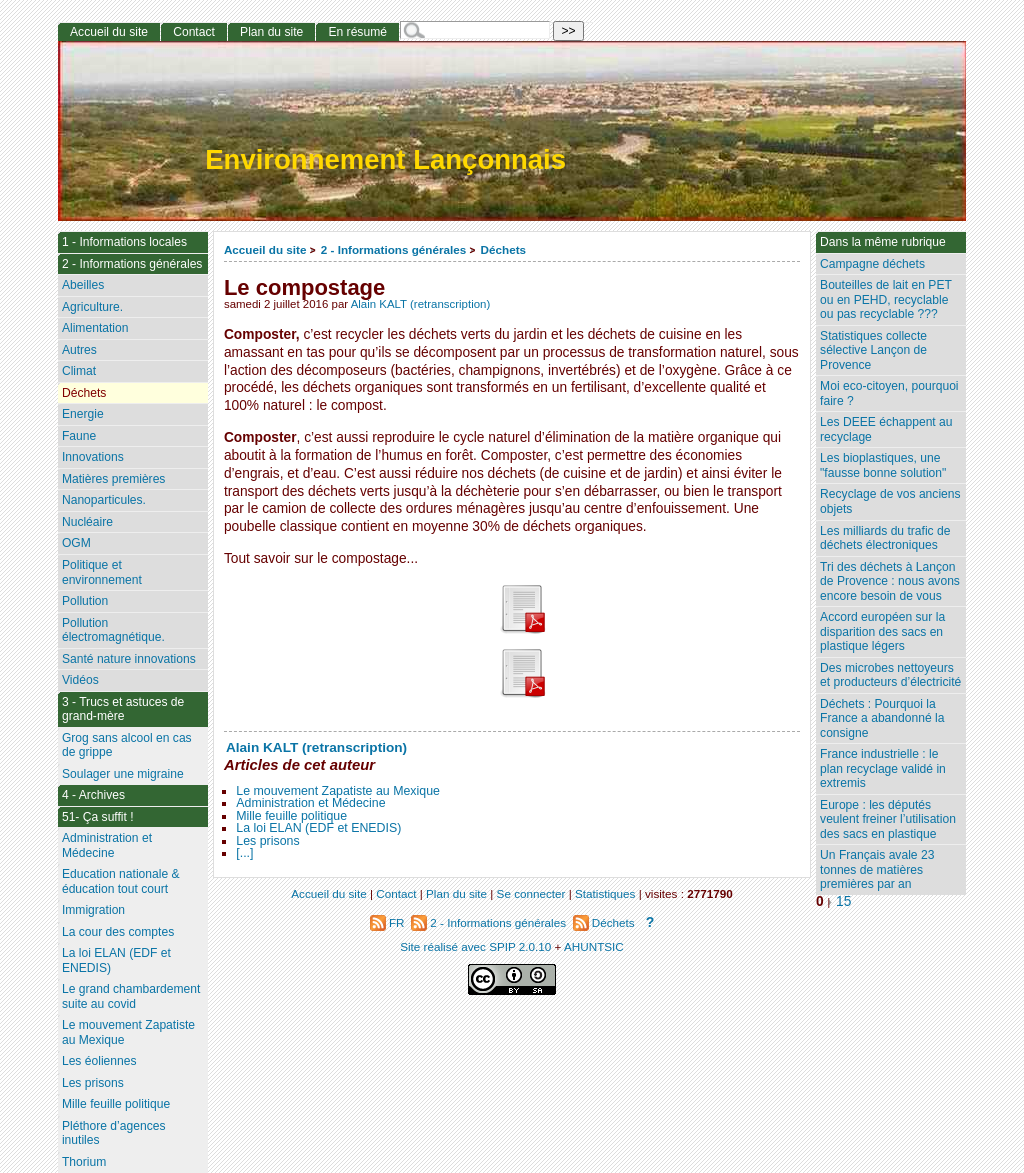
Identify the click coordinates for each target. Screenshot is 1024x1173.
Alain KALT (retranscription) (421, 304)
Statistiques (605, 893)
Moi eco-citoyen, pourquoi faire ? (889, 393)
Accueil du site (265, 249)
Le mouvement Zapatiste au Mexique (338, 791)
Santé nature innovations (129, 659)
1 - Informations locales (124, 242)
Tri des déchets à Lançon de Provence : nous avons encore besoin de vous (890, 581)
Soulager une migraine (123, 774)
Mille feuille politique (291, 816)
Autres (79, 350)
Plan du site (271, 32)
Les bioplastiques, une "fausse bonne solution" (883, 465)
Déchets (503, 249)
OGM (76, 543)
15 (843, 901)
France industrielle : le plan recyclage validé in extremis (883, 768)
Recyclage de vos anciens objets (890, 501)
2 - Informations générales (393, 249)
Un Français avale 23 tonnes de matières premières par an (877, 869)
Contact (194, 32)
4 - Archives (93, 795)
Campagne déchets (872, 264)
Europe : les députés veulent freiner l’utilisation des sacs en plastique (888, 819)
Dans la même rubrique (883, 242)
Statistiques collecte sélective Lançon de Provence (873, 350)
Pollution (85, 601)
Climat (79, 371)
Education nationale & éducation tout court (121, 881)
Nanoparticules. (104, 500)
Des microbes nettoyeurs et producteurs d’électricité (890, 675)
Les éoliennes (99, 1061)
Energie (83, 414)
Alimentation (95, 328)
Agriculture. (92, 307)
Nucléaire (87, 522)
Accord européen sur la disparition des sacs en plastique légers (882, 631)
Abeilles (83, 285)
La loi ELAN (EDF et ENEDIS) (318, 828)
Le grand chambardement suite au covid (131, 996)
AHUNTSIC (594, 946)
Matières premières (114, 479)
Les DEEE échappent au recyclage (886, 429)
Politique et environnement (102, 572)
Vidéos (80, 680)
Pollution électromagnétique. (113, 630)
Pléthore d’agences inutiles (114, 1133)
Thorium (84, 1162)
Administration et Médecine (310, 803)
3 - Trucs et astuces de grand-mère (123, 709)
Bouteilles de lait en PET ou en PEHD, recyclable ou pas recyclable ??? (886, 299)
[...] (244, 853)
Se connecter (531, 893)
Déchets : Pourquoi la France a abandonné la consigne (882, 718)
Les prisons (267, 841)
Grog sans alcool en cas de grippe (127, 745)
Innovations (93, 457)
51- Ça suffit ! (98, 817)
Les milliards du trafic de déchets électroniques (885, 538)
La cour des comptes (118, 932)
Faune (79, 436)
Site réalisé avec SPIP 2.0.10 (475, 946)
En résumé (357, 32)
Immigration (93, 910)
